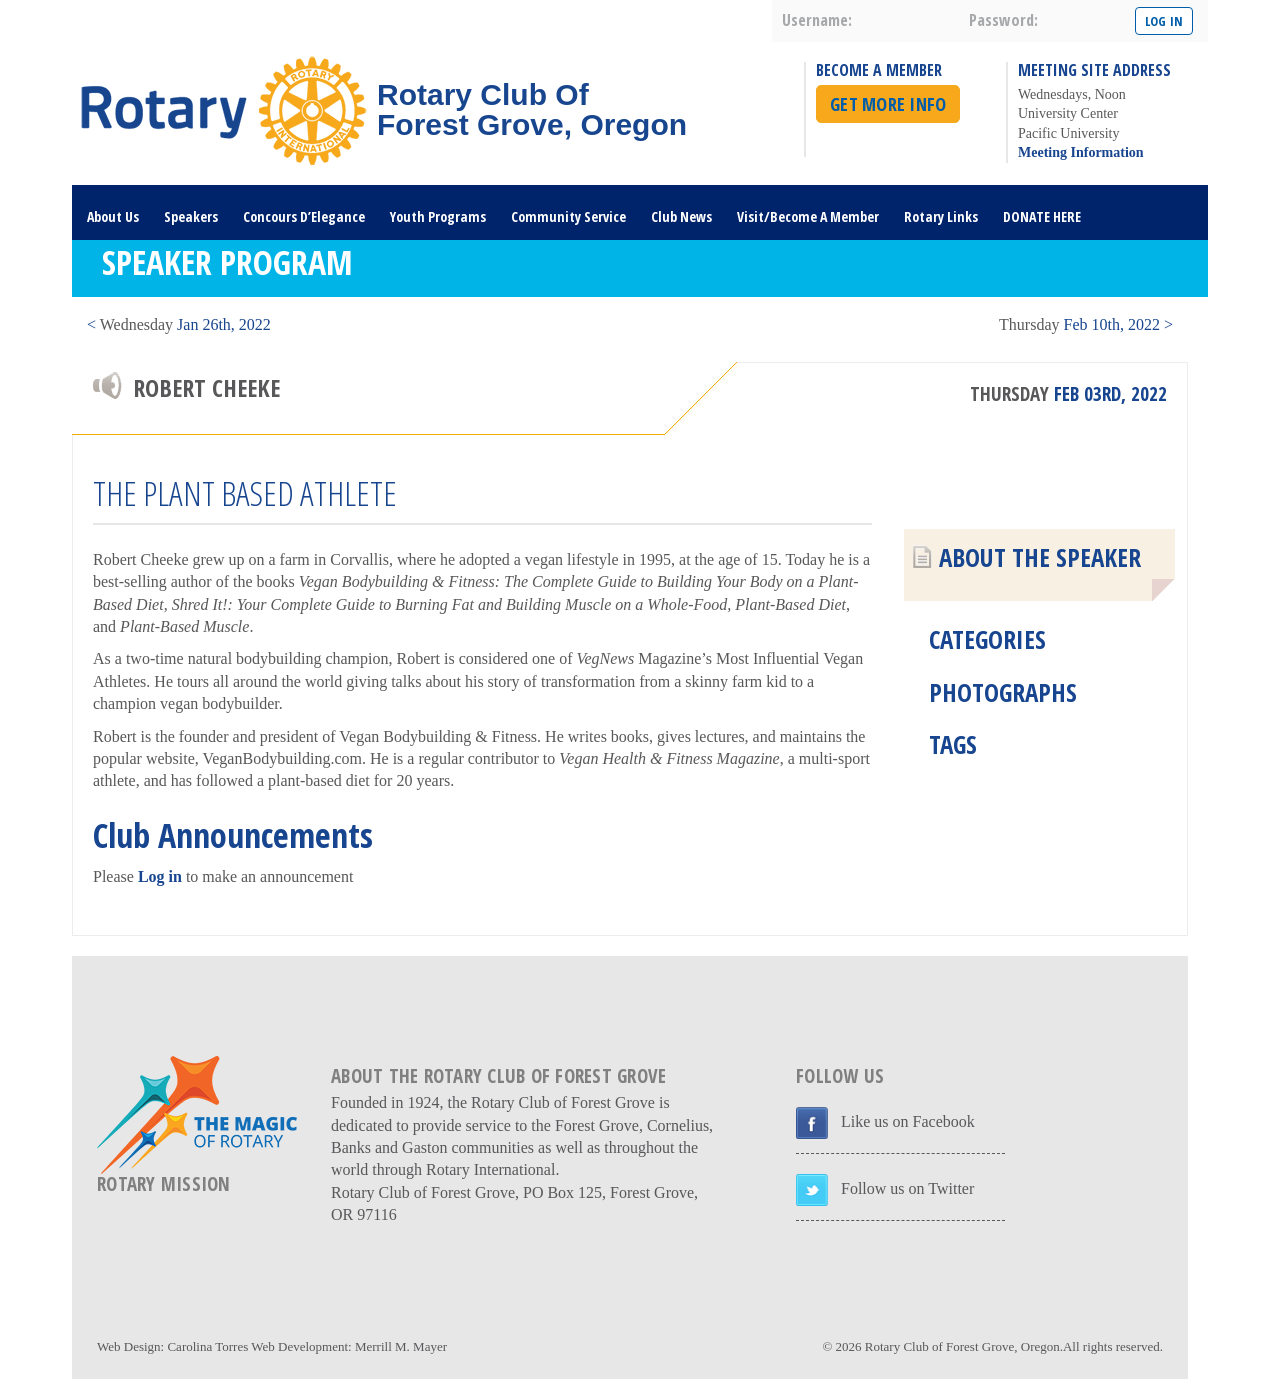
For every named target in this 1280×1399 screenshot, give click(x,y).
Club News (681, 216)
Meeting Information (1081, 152)
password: (1003, 20)
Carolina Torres (207, 1346)
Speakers (191, 216)
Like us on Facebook (908, 1121)
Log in (160, 876)
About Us (113, 216)
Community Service (568, 216)
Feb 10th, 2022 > (1086, 324)
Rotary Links (941, 216)
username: (817, 20)
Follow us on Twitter (907, 1188)
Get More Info (888, 104)
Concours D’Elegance (304, 216)
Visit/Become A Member (808, 216)
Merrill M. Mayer (401, 1346)
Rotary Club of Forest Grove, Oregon (962, 1346)
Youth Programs (438, 216)
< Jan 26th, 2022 (179, 324)
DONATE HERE (1042, 216)
